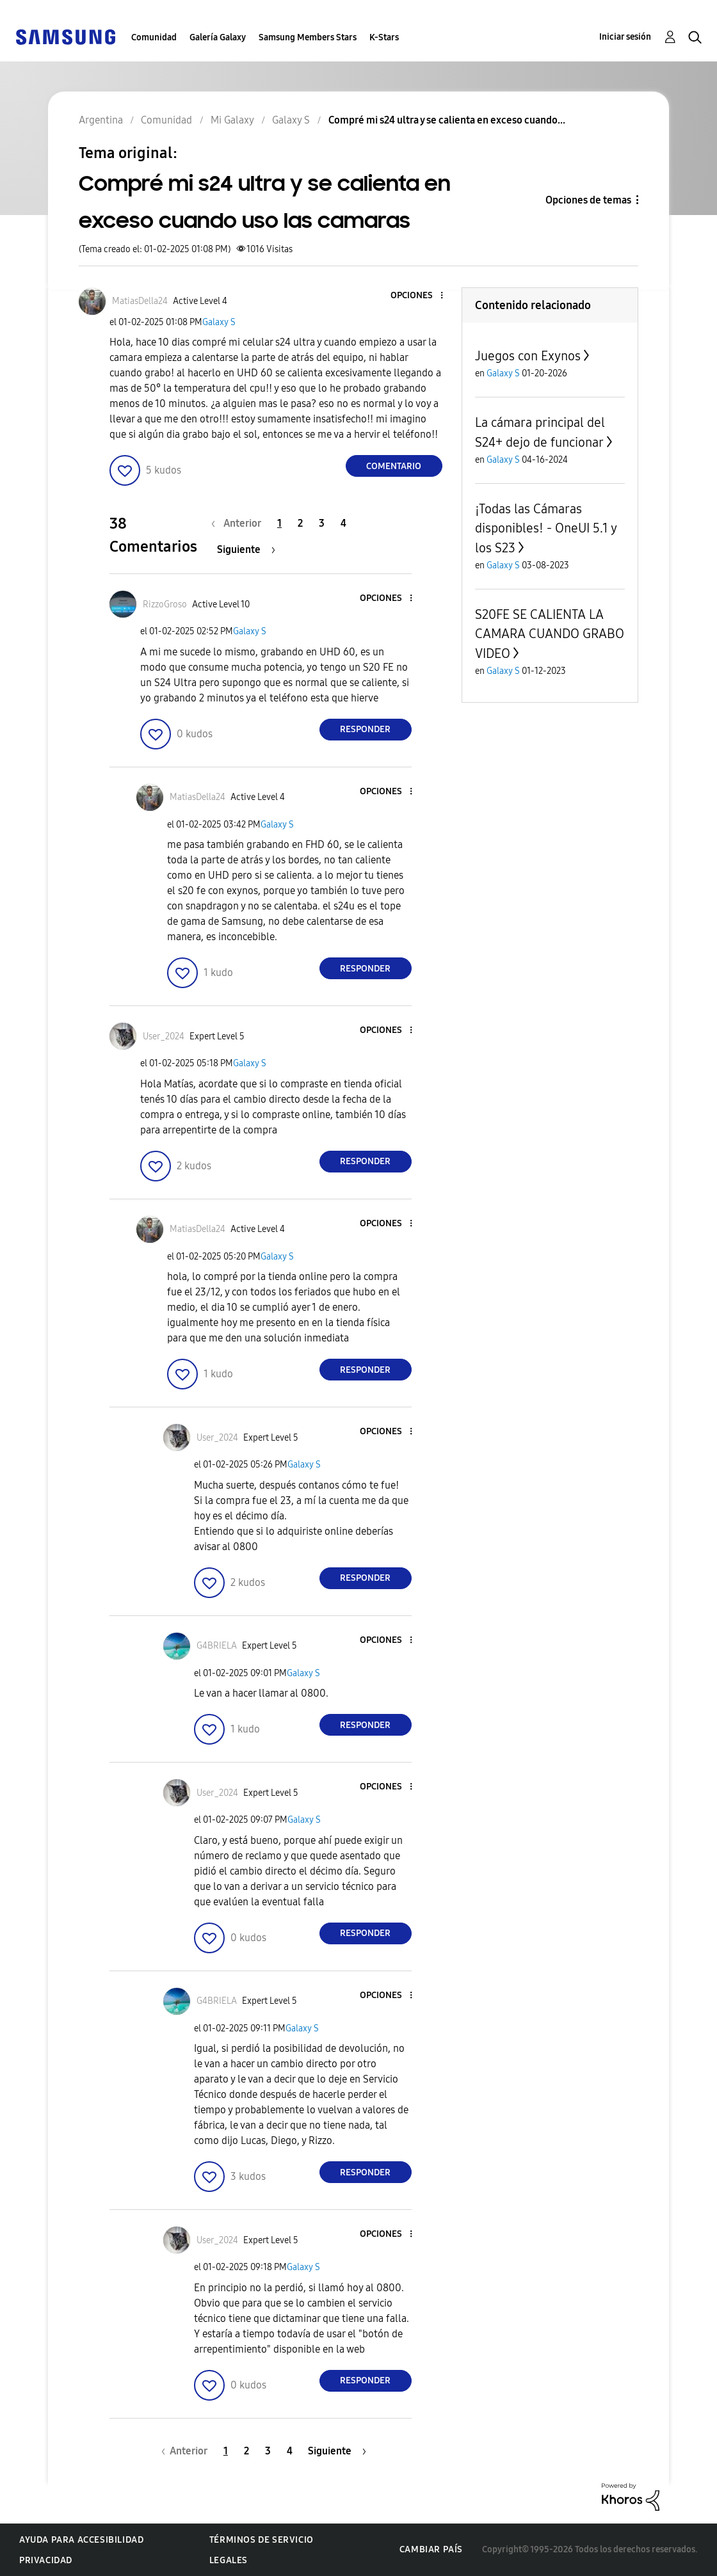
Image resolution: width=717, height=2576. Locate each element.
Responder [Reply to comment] (365, 729)
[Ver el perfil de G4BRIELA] (217, 1645)
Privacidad (45, 2560)
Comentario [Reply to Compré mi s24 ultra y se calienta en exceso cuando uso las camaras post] (393, 466)
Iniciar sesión (625, 36)
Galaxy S (219, 322)
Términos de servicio (261, 2539)
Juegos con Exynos (528, 356)
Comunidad (154, 37)
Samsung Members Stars (308, 37)
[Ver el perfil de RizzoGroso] (165, 604)
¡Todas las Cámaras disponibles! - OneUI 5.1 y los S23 (545, 528)
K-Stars (384, 37)
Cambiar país (431, 2549)
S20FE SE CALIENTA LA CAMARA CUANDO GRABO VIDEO (549, 634)
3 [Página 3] (322, 523)
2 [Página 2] (300, 523)
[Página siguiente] (246, 549)
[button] (420, 296)
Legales (228, 2560)
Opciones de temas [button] (588, 200)
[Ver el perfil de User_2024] (163, 1036)
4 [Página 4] (343, 523)
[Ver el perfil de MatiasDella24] (140, 301)
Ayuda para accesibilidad (81, 2539)
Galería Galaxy (217, 37)
